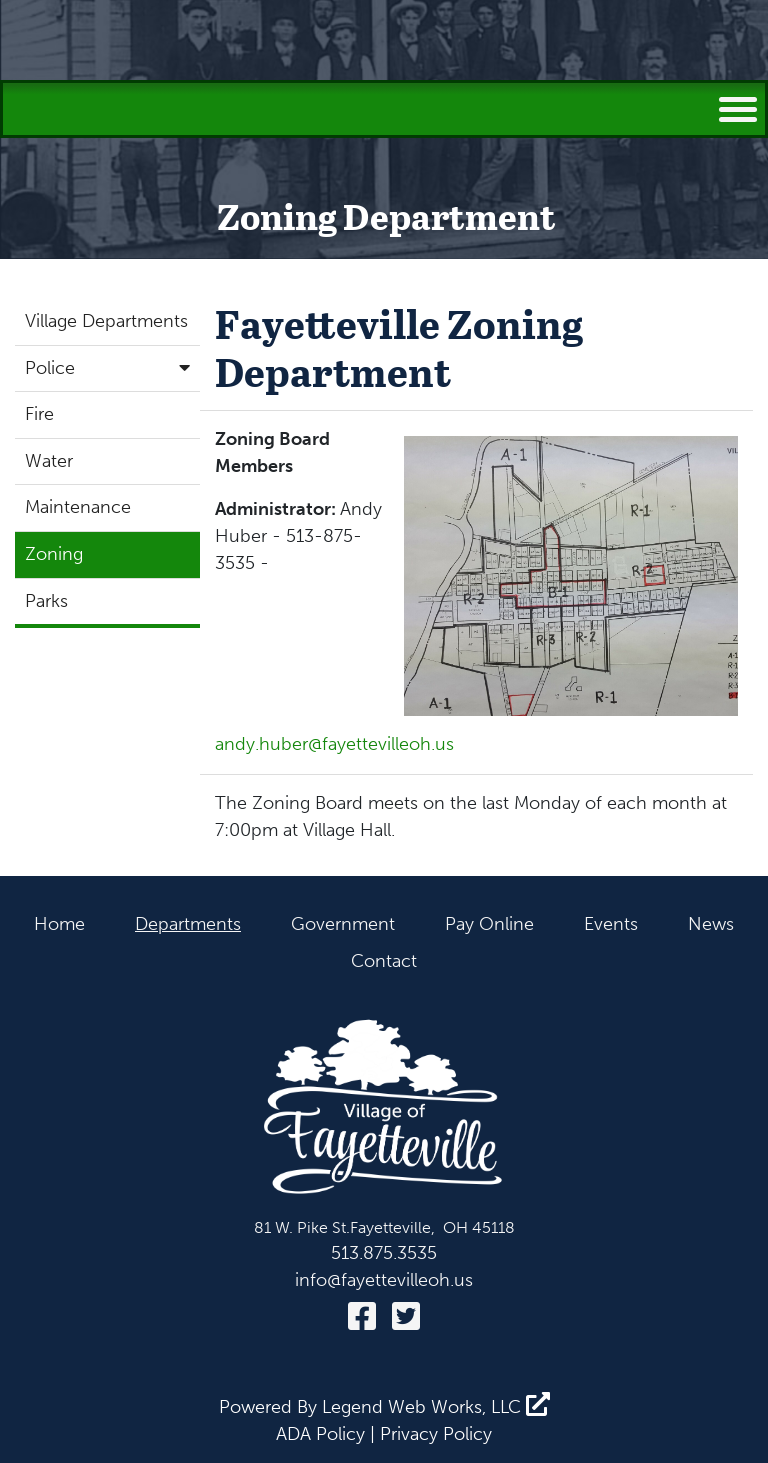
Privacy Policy (436, 1434)
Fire (39, 414)
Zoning (54, 554)
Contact (384, 961)
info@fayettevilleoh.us (384, 1280)
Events (611, 924)
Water (49, 461)
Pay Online (489, 924)
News (711, 924)
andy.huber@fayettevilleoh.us (334, 744)
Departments (188, 924)
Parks (46, 601)
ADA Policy (320, 1434)
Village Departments (106, 321)
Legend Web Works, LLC (436, 1407)
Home (59, 924)
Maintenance (78, 507)
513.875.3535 (384, 1253)
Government (343, 924)
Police (112, 368)
